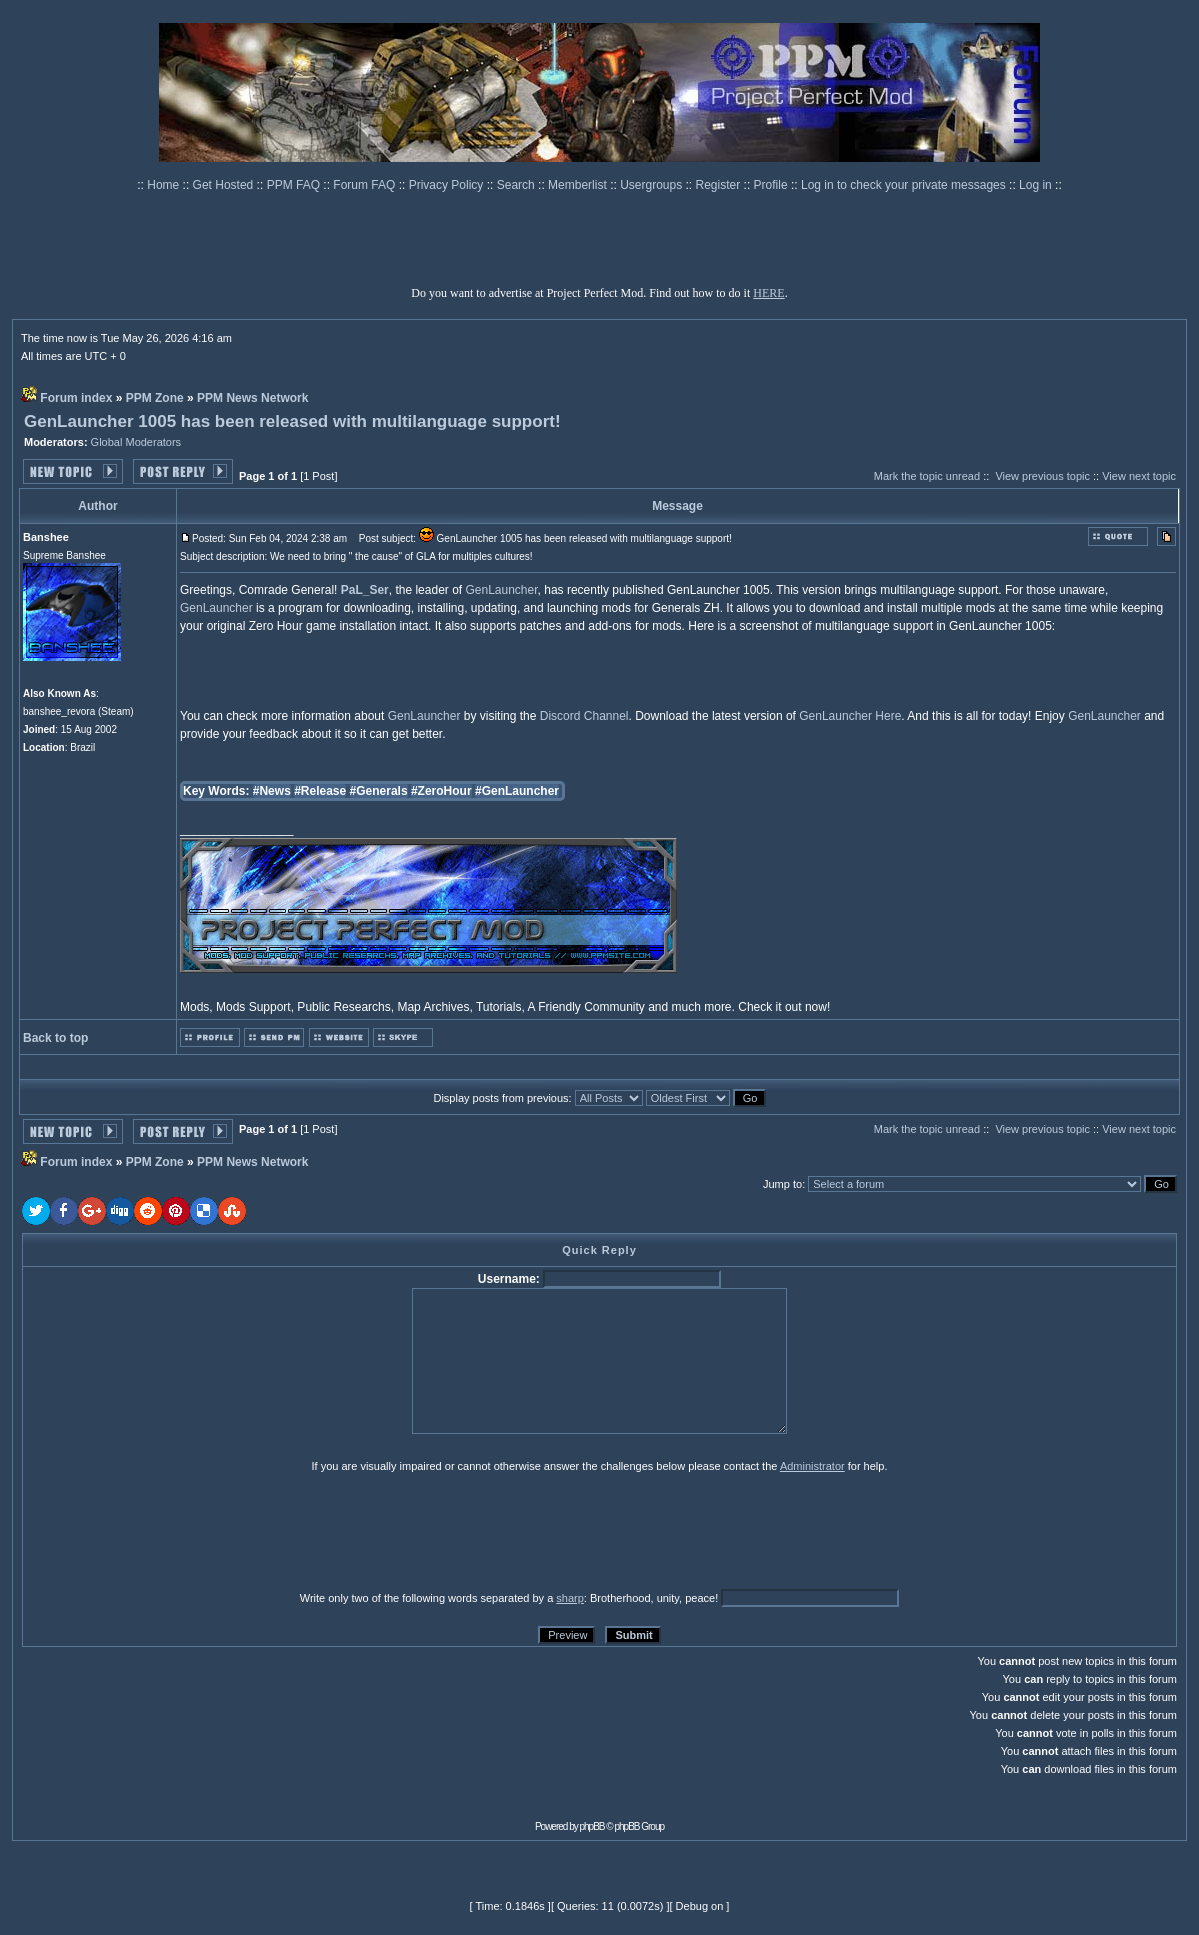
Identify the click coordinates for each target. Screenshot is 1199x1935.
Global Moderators (136, 442)
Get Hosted (225, 185)
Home (164, 185)
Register (720, 185)
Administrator (812, 1466)
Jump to (782, 1184)
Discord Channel (584, 716)
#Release (320, 791)
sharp (570, 1598)
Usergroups (652, 185)
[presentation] (177, 1531)
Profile (772, 185)
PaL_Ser (365, 590)
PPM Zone (155, 398)
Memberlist (579, 185)
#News (272, 791)
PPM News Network (252, 398)
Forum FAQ (365, 185)
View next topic (1139, 476)
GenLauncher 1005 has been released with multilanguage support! (292, 421)
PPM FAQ (295, 185)
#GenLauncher (517, 791)
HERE (768, 293)
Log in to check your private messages (905, 185)
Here (888, 716)
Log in (1035, 185)
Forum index (76, 398)
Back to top (55, 1038)
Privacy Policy (448, 185)
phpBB (592, 1826)
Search (517, 185)
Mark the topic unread (927, 476)
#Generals (379, 791)
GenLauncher (501, 590)
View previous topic (1042, 476)
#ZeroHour (441, 791)
